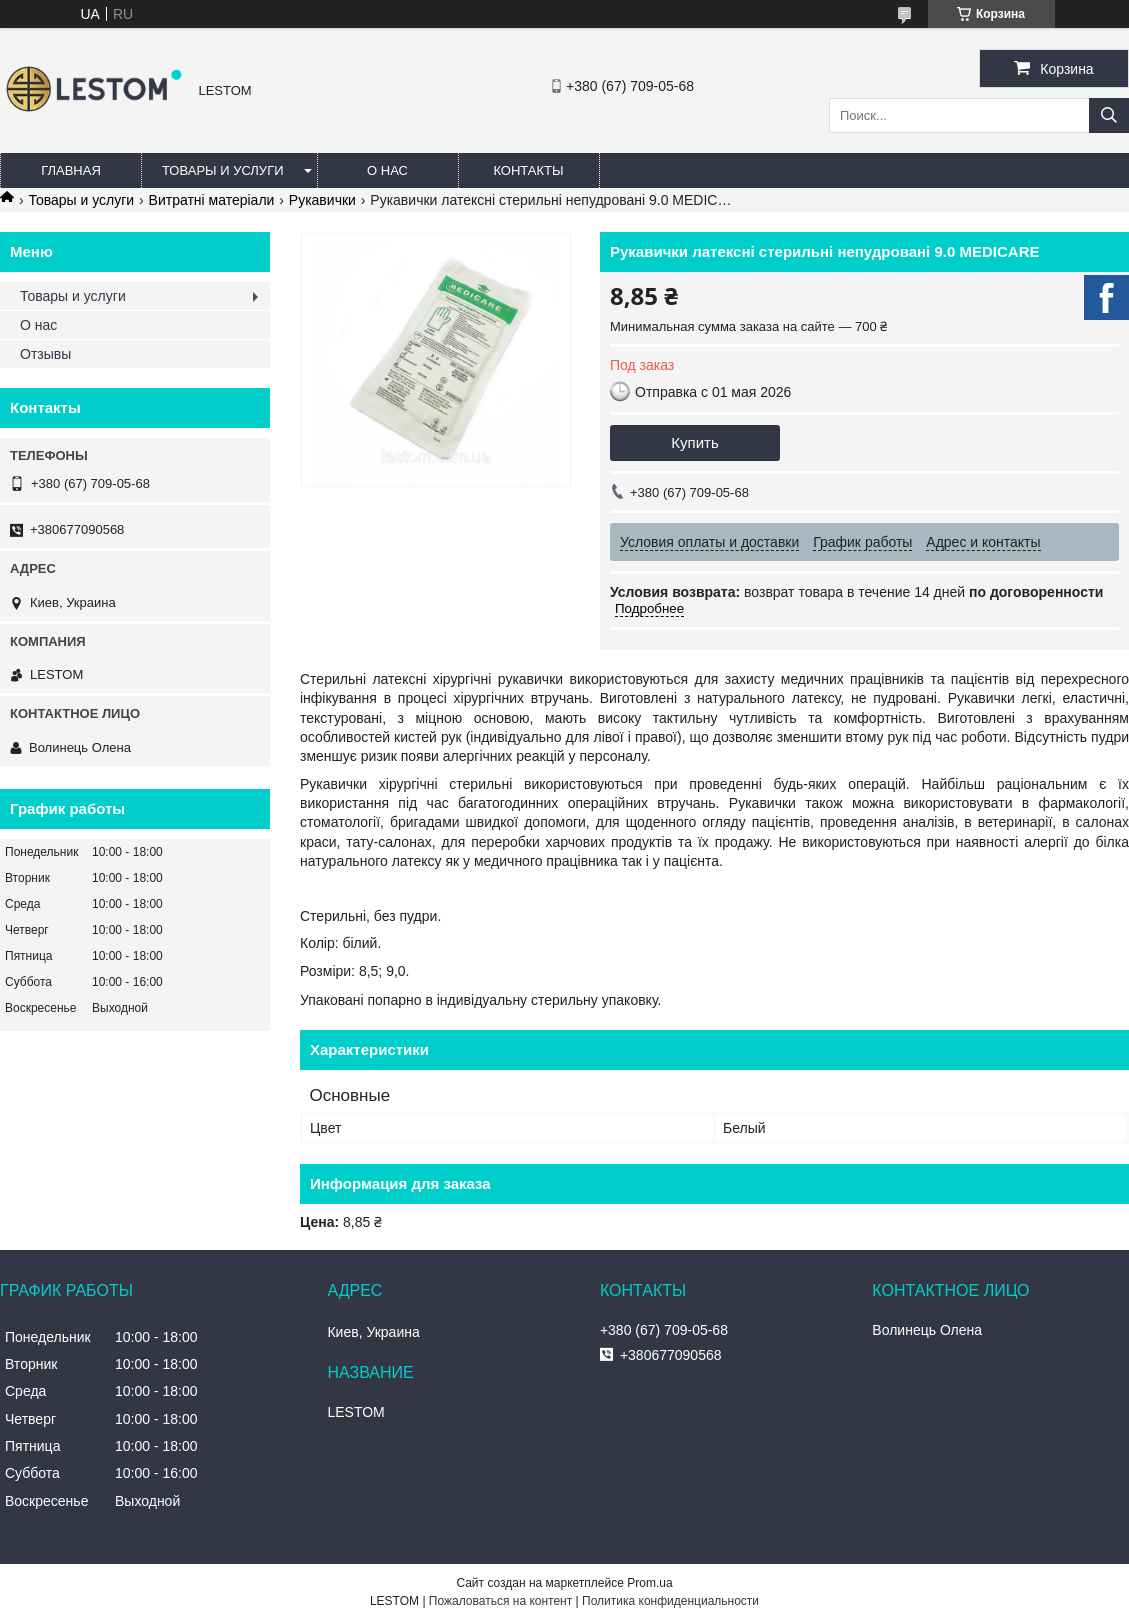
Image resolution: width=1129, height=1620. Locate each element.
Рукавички (322, 200)
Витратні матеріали (212, 200)
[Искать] (1109, 115)
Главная (71, 170)
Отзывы (45, 354)
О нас (387, 170)
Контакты (528, 170)
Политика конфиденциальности (670, 1601)
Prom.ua (649, 1583)
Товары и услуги (223, 170)
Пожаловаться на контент (500, 1601)
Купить (694, 442)
